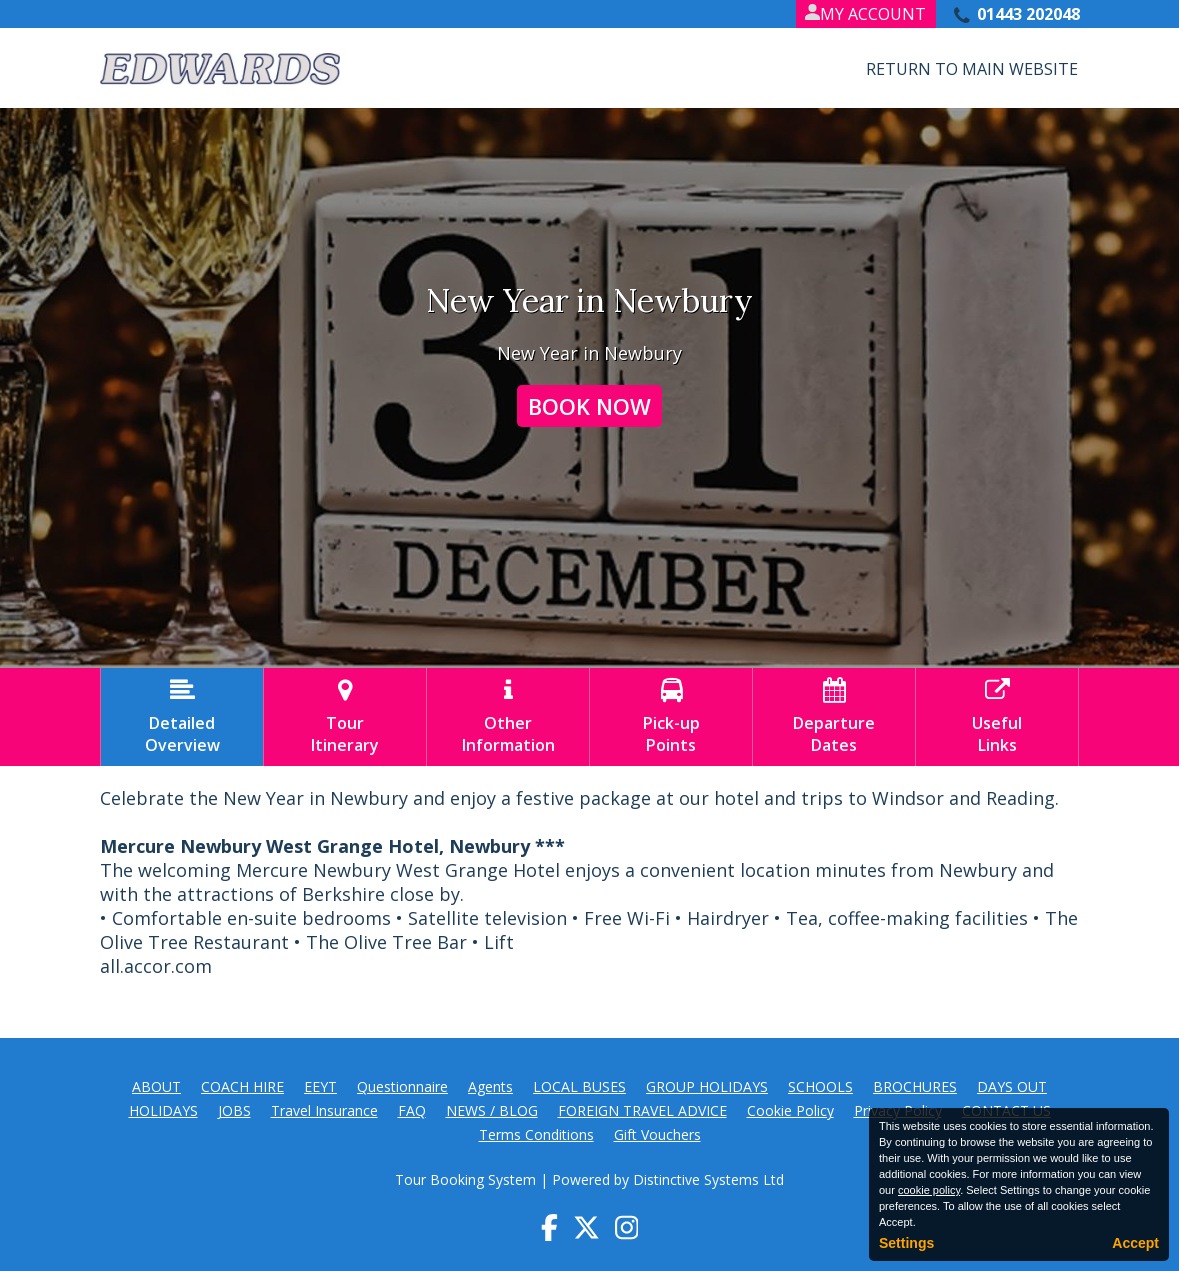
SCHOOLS (820, 1086)
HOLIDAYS (163, 1110)
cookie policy (929, 1190)
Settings (906, 1243)
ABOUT (156, 1086)
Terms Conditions (536, 1134)
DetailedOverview (182, 717)
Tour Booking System (465, 1179)
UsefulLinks (997, 717)
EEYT (320, 1086)
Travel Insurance (324, 1110)
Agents (490, 1086)
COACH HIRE (242, 1086)
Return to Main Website (972, 69)
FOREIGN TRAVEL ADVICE (642, 1110)
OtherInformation (508, 717)
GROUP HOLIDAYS (707, 1086)
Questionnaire (402, 1086)
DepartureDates (834, 717)
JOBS (234, 1110)
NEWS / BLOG (492, 1110)
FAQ (412, 1110)
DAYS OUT (1012, 1086)
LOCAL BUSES (579, 1086)
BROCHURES (915, 1086)
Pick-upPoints (671, 717)
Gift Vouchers (657, 1134)
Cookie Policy (790, 1110)
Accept (1135, 1243)
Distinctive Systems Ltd (708, 1179)
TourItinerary (345, 717)
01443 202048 (1028, 14)
